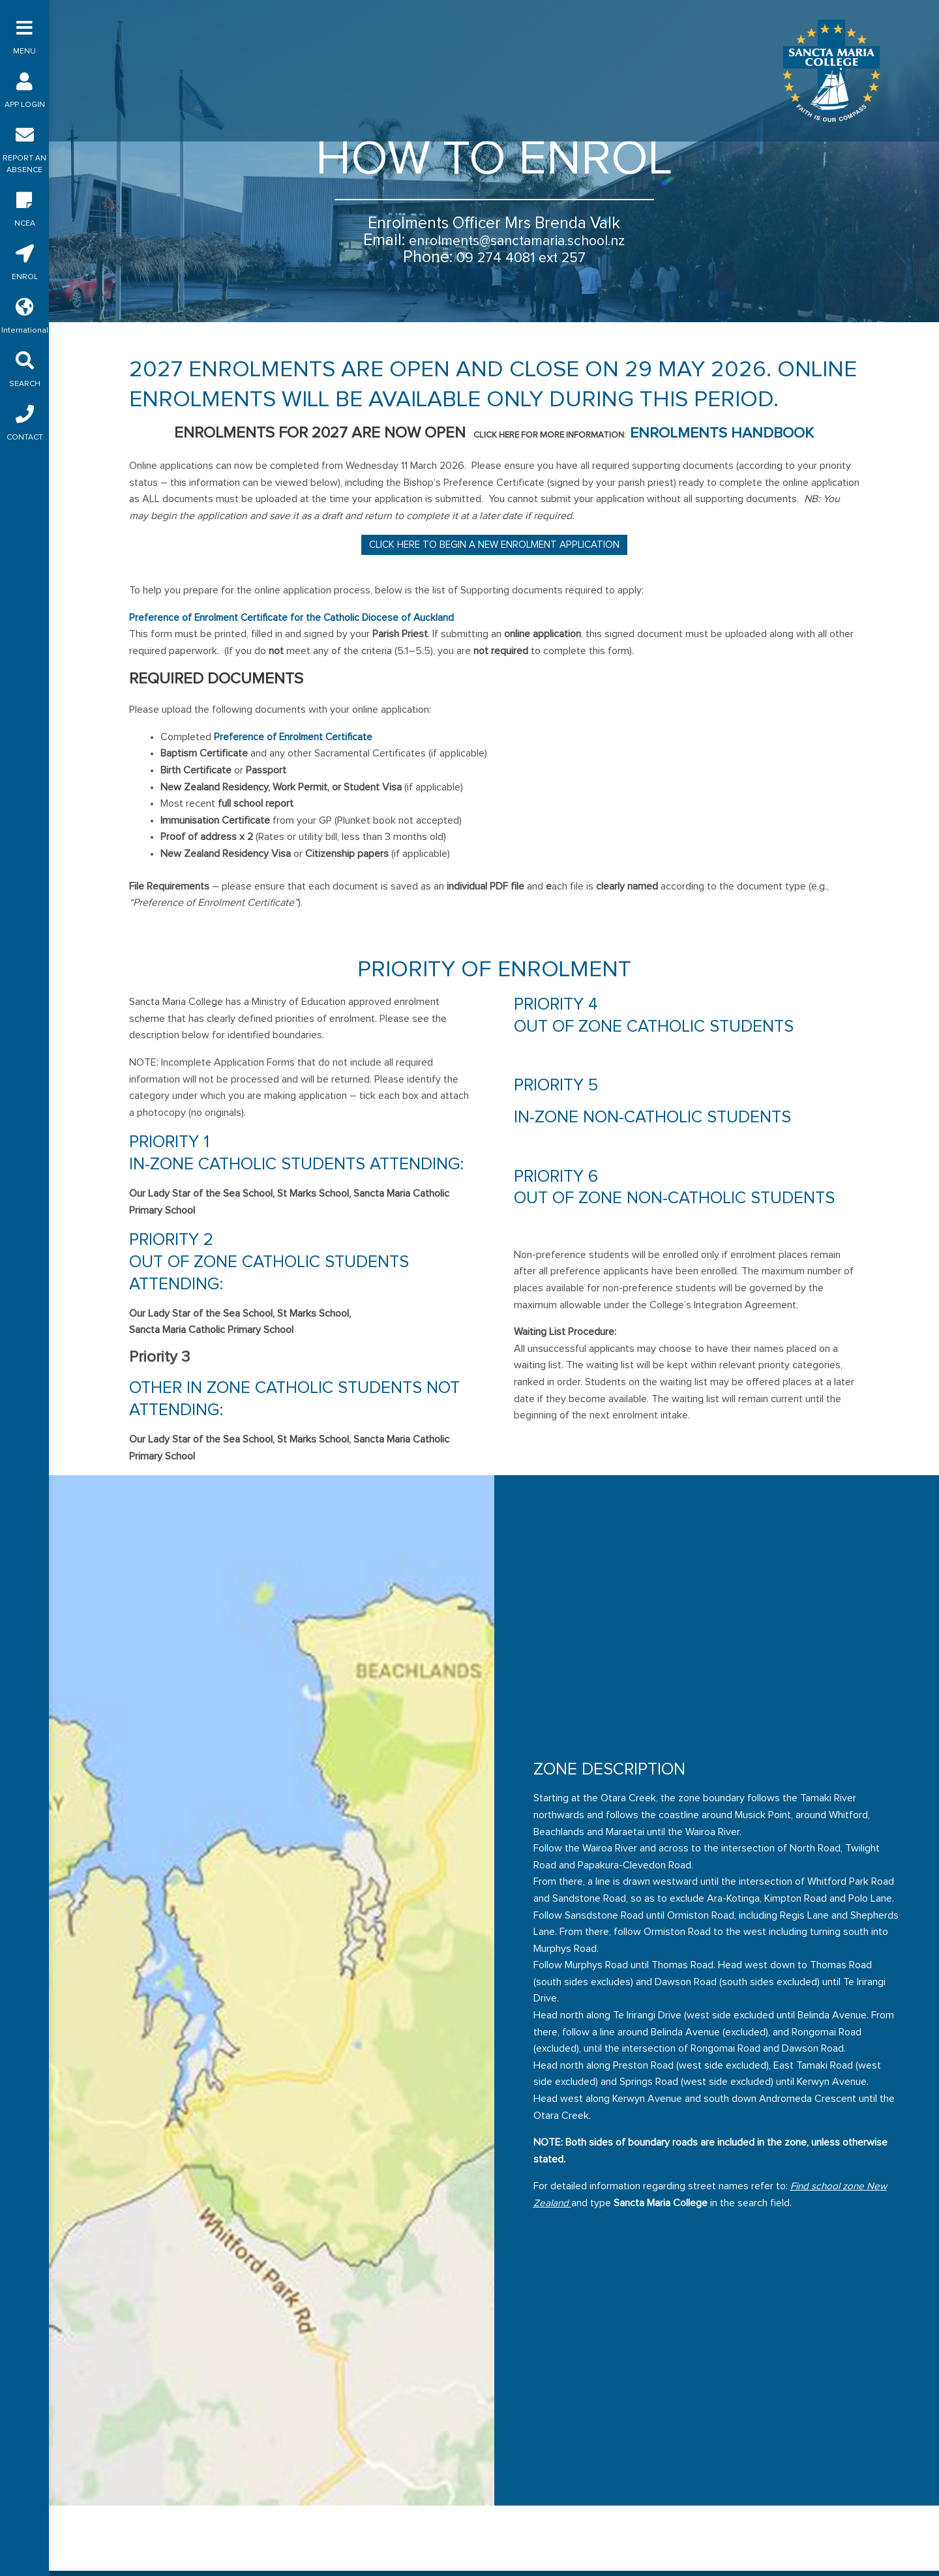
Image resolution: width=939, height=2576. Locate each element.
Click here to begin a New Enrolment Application (494, 544)
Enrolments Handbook (722, 432)
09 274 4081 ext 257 (521, 256)
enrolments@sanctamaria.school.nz (517, 240)
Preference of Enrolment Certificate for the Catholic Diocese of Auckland (294, 617)
